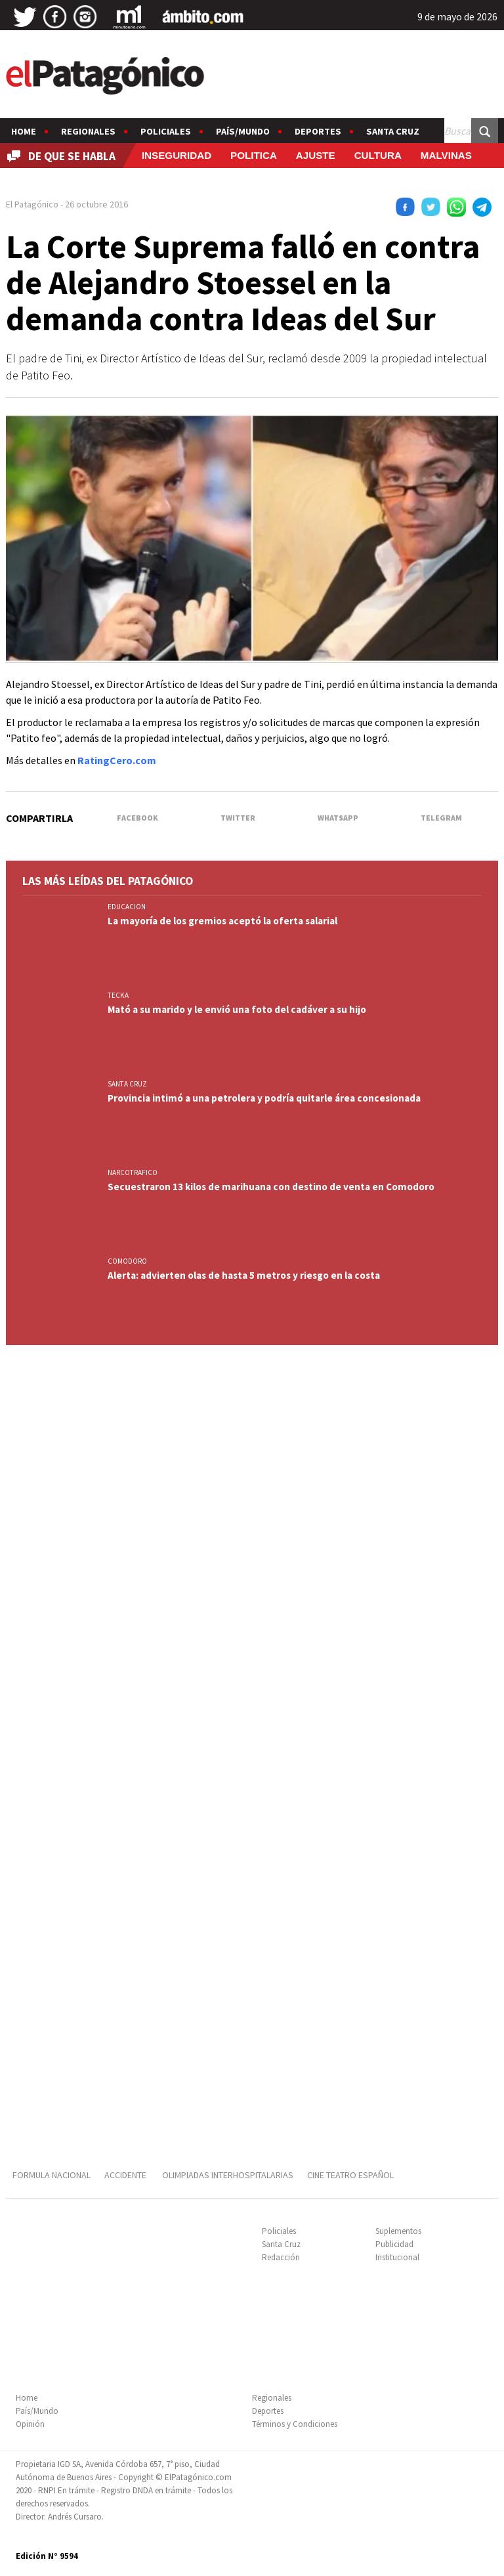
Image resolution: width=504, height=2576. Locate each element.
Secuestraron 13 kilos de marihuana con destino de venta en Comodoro (271, 1186)
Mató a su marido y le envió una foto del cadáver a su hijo (237, 1009)
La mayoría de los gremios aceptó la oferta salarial (222, 920)
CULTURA (378, 155)
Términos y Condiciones (294, 2424)
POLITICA (253, 155)
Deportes (318, 131)
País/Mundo (243, 131)
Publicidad (394, 2244)
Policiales (165, 131)
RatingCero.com (116, 760)
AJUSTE (315, 155)
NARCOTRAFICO (133, 1172)
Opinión (30, 2424)
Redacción (281, 2257)
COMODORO (127, 1261)
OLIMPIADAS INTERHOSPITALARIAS (227, 2175)
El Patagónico (32, 204)
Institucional (397, 2257)
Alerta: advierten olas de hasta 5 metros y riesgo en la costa (244, 1275)
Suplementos (398, 2231)
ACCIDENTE (126, 2175)
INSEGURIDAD (176, 155)
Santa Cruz (392, 131)
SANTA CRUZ (127, 1083)
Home (23, 131)
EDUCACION (127, 906)
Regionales (88, 131)
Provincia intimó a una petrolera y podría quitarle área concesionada (264, 1098)
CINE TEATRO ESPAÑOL (350, 2175)
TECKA (118, 995)
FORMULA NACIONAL (51, 2175)
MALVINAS (446, 155)
